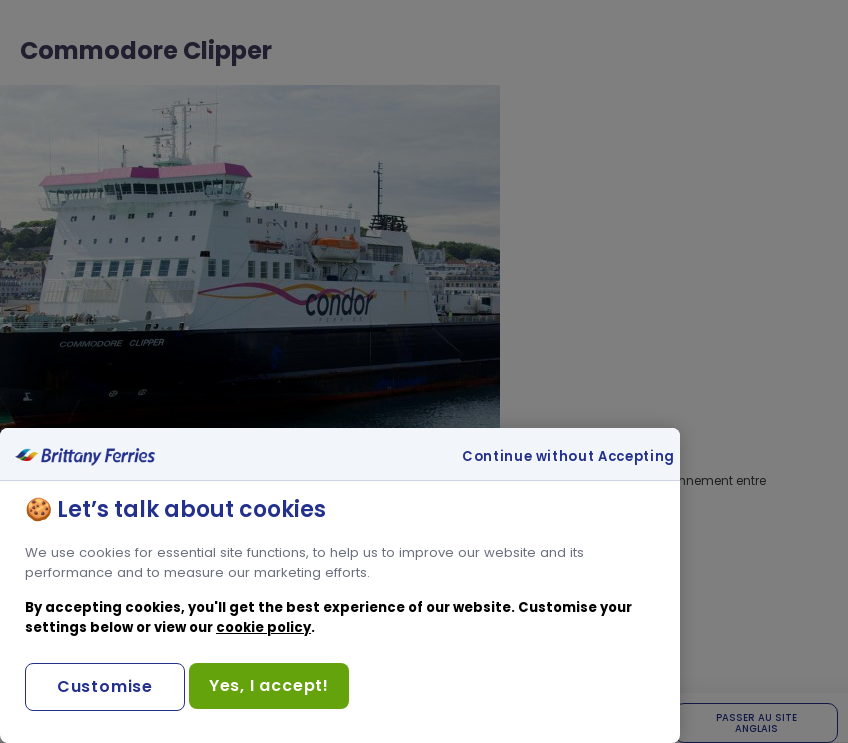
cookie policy (263, 627)
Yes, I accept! (269, 685)
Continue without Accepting (568, 457)
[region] (340, 585)
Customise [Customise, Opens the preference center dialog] (105, 686)
